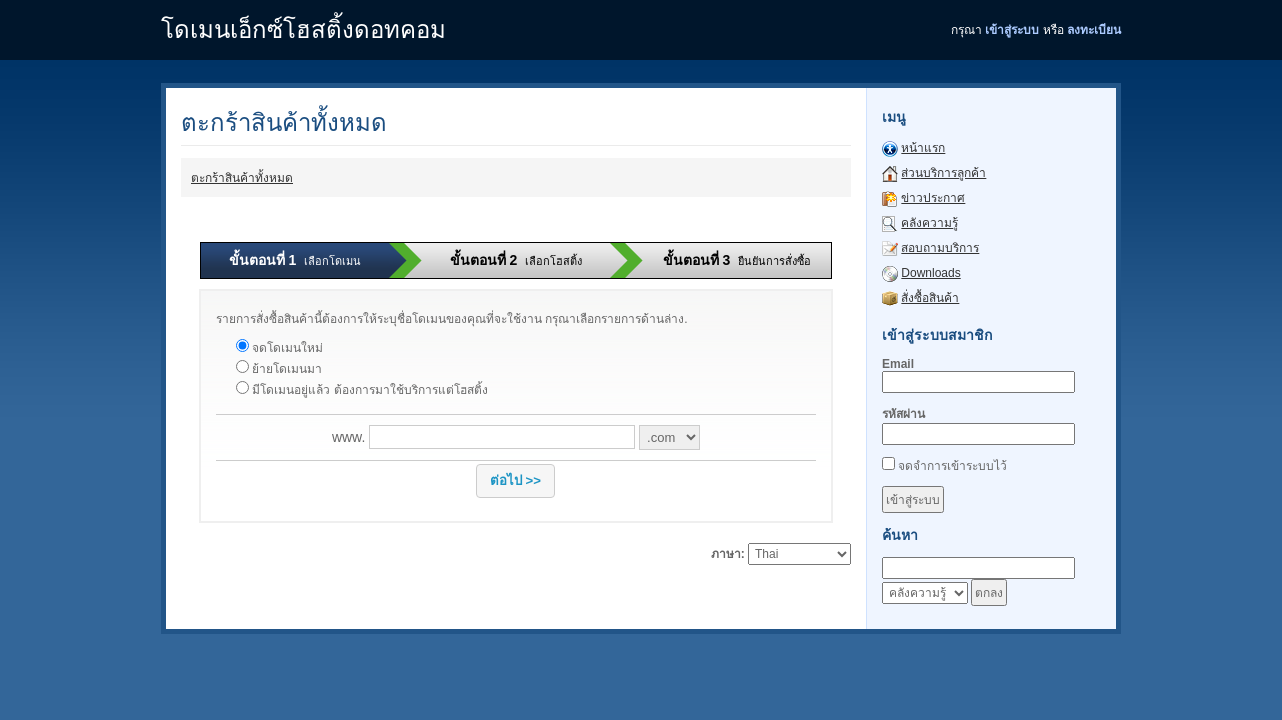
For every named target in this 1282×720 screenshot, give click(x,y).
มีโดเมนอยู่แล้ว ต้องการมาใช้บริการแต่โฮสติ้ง (362, 390)
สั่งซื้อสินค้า (930, 298)
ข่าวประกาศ (933, 198)
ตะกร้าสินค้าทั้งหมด (242, 178)
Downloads (930, 273)
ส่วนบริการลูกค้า (943, 173)
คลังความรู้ (929, 223)
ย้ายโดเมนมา (279, 369)
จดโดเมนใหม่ (279, 348)
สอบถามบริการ (940, 248)
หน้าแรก (923, 148)
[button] (515, 481)
